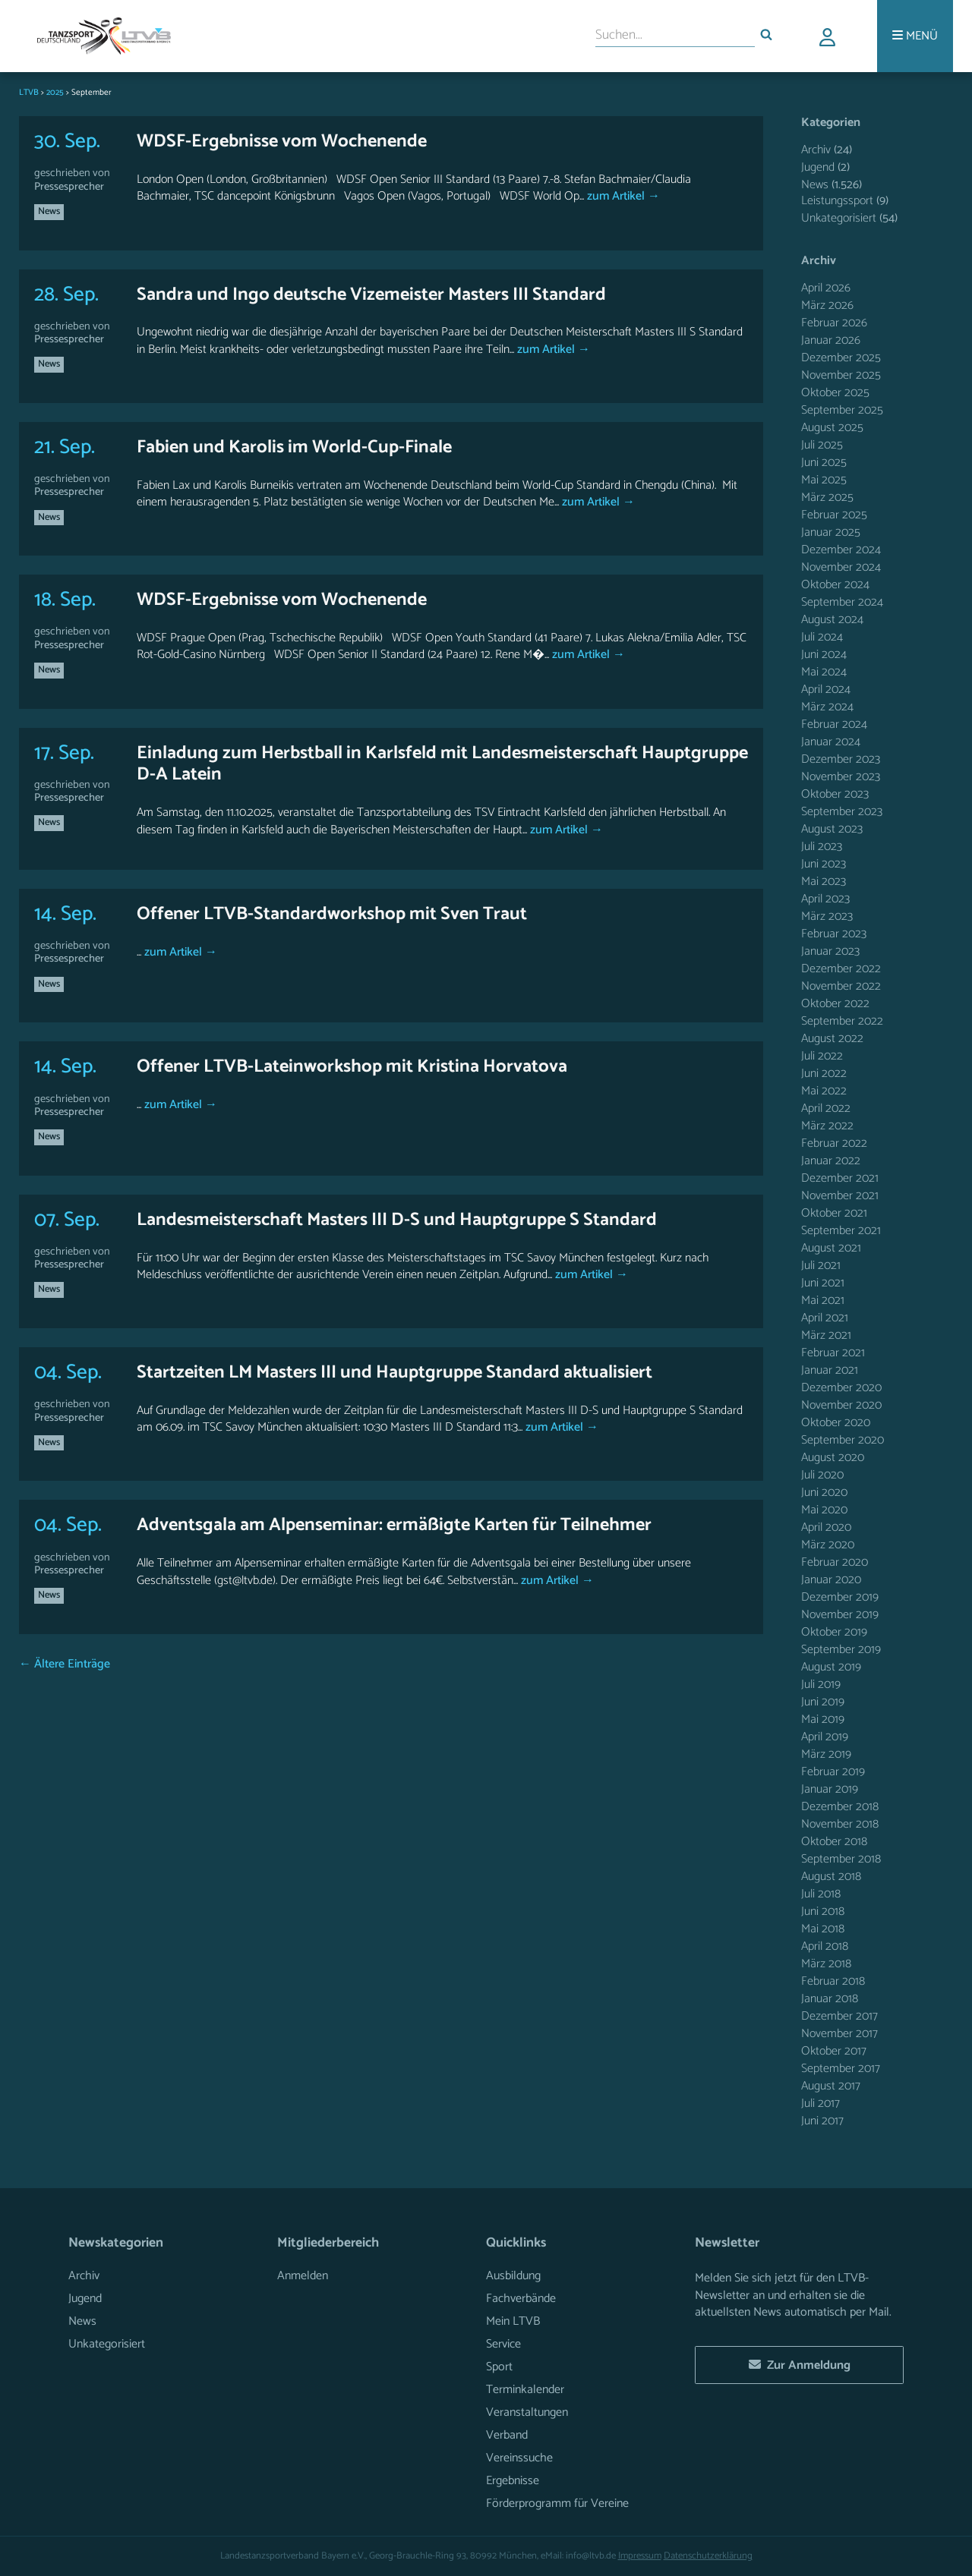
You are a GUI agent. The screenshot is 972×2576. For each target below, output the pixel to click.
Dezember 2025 (841, 358)
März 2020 (827, 1545)
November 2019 (840, 1614)
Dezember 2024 (841, 550)
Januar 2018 (829, 1999)
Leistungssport (837, 201)
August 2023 (832, 829)
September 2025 (842, 410)
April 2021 (824, 1318)
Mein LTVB (513, 2321)
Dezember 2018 (840, 1807)
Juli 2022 (822, 1056)
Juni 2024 (824, 654)
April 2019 (824, 1737)
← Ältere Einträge (64, 1664)
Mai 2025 (824, 480)
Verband (507, 2435)
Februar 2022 (834, 1143)
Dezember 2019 (840, 1597)
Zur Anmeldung (799, 2365)
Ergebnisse (512, 2481)
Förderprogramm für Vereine (557, 2503)
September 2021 (841, 1230)
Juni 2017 (822, 2121)
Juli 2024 (822, 637)
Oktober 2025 (835, 393)
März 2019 (826, 1754)
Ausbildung (513, 2276)
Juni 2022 (824, 1073)
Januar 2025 (830, 532)
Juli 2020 (822, 1475)
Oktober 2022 (835, 1004)
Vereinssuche (519, 2458)
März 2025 (827, 497)
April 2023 (825, 899)
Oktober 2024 (835, 585)
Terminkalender (525, 2389)
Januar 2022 (830, 1161)
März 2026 (827, 305)
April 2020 (826, 1527)
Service (503, 2344)
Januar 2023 (830, 951)
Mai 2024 (824, 672)
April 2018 (824, 1946)
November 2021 (840, 1196)
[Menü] (915, 36)
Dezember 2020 (841, 1388)
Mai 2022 (824, 1091)
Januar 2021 (829, 1370)
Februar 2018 (833, 1981)
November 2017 (839, 2033)
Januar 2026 (830, 340)
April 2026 (825, 288)
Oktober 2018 (834, 1841)
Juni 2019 (822, 1702)
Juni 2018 (822, 1911)
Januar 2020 (831, 1580)
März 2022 (827, 1126)
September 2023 (841, 811)
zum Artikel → (622, 196)
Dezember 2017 (839, 2016)
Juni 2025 (824, 462)
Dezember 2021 (840, 1178)
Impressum (639, 2556)
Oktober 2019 (834, 1632)
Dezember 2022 (841, 969)
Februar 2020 (834, 1562)
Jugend (818, 167)
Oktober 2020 (835, 1422)
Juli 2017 (820, 2103)
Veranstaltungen (527, 2412)
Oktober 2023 (835, 794)
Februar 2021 (833, 1353)
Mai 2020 (824, 1510)
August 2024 (832, 619)
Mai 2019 (822, 1719)
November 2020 (841, 1405)
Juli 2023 (821, 846)
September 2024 (842, 602)
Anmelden (302, 2276)
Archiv (816, 150)
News (49, 211)
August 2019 (831, 1667)
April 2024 (825, 689)
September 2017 (840, 2068)
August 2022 (832, 1038)
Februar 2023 (833, 934)
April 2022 (825, 1108)
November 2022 (841, 986)
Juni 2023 (823, 864)
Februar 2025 (834, 515)
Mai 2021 (822, 1300)
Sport (499, 2367)
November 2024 (841, 567)
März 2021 (826, 1335)
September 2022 (842, 1021)
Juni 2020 (824, 1492)
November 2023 (840, 777)
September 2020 (842, 1440)
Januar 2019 (829, 1789)
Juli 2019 (821, 1684)
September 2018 (841, 1859)
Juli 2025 (822, 445)
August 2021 (831, 1248)
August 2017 (830, 2086)
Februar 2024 (834, 724)
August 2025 (832, 427)
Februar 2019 (833, 1772)
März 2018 (826, 1964)
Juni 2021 (822, 1283)
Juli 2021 (821, 1265)
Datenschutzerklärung (708, 2556)
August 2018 (831, 1876)
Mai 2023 (823, 881)
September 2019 (841, 1649)
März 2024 (827, 707)
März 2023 (827, 916)
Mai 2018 (822, 1929)
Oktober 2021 (834, 1213)
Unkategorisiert (838, 218)
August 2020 (832, 1457)
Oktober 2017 (833, 2051)
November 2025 (841, 375)
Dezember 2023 (840, 759)
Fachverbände (521, 2298)
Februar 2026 (834, 323)
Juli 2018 (821, 1894)
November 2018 (840, 1824)
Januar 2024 (830, 742)
